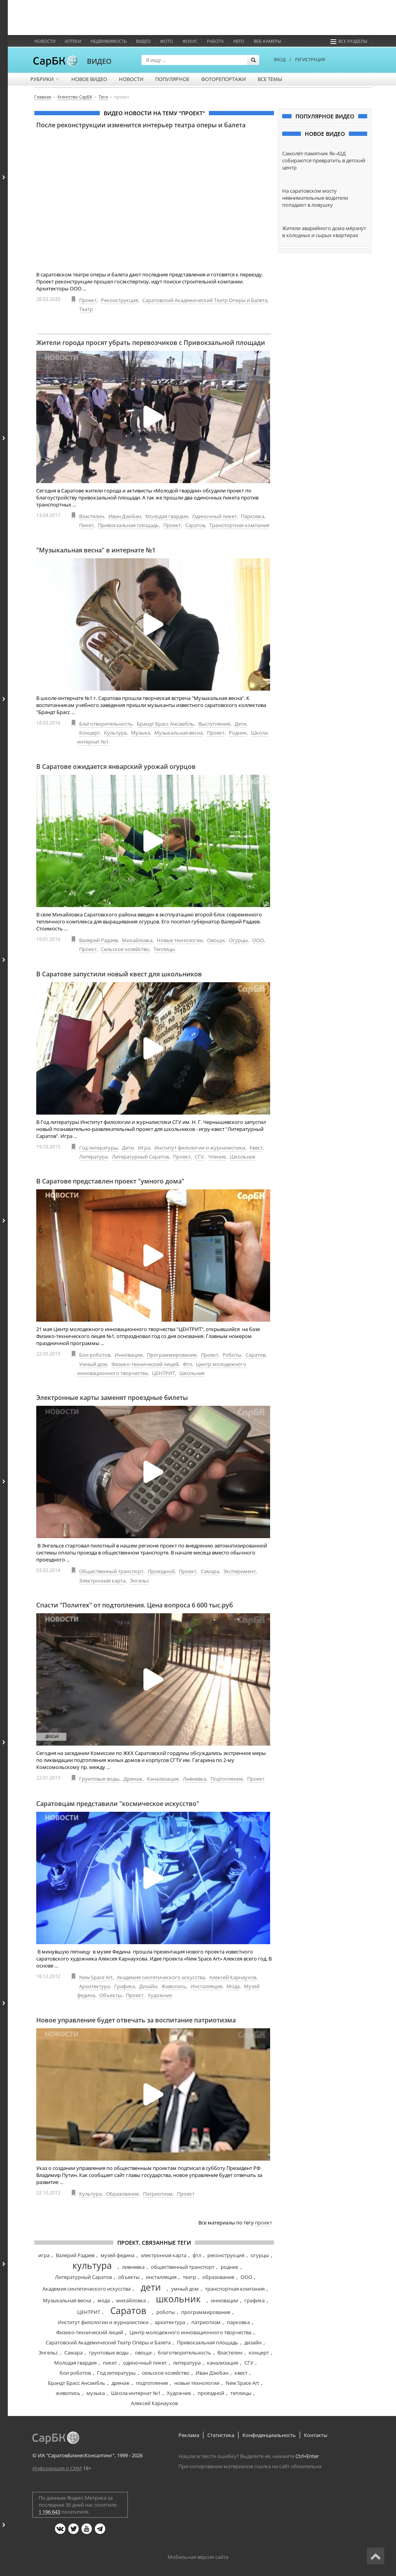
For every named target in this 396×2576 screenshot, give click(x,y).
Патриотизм (158, 2193)
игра (44, 2255)
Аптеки (73, 41)
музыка (96, 2393)
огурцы (260, 2255)
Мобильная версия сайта (198, 2556)
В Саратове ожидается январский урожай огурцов (116, 766)
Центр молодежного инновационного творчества (190, 2332)
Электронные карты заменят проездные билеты (112, 1397)
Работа (215, 41)
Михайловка (137, 940)
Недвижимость (108, 41)
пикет (110, 2362)
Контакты (315, 2435)
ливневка (133, 2266)
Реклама (189, 2435)
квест (241, 2372)
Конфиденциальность (269, 2435)
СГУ (199, 1156)
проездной (211, 2393)
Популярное (172, 79)
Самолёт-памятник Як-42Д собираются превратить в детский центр (323, 160)
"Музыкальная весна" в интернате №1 (96, 550)
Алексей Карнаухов (232, 1977)
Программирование (171, 1354)
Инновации (129, 1354)
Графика (124, 1986)
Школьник (243, 1156)
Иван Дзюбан (124, 516)
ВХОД (280, 59)
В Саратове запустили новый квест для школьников (119, 974)
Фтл (187, 1364)
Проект (88, 300)
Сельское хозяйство (125, 949)
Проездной (161, 1571)
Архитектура (94, 1986)
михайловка (131, 2300)
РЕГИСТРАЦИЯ (310, 59)
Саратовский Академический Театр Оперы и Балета (204, 300)
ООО (258, 940)
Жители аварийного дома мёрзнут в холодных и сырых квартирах (324, 232)
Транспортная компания (239, 525)
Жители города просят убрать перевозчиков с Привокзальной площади (150, 342)
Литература (93, 1156)
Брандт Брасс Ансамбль (165, 723)
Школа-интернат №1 (136, 2393)
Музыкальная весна (178, 732)
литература (187, 2362)
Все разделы (349, 41)
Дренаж (133, 1778)
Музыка (140, 732)
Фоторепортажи (223, 79)
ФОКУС (190, 41)
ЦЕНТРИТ (163, 1373)
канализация (222, 2362)
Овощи (216, 940)
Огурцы (238, 940)
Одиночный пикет (214, 516)
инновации (224, 2300)
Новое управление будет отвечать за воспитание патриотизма (136, 2020)
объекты (129, 2277)
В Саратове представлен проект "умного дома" (110, 1181)
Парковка (252, 516)
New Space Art (96, 1977)
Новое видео (89, 79)
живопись (68, 2393)
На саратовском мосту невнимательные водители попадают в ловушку (315, 197)
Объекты (110, 1995)
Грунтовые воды (99, 1778)
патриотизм (206, 2322)
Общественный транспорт (111, 1571)
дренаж (120, 2382)
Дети (240, 723)
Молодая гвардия (166, 516)
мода (103, 2300)
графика (254, 2300)
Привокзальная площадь (128, 525)
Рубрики (45, 79)
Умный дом (93, 1364)
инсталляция (161, 2277)
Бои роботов (94, 1354)
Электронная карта (102, 1580)
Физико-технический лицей (145, 1364)
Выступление (214, 723)
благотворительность (184, 2352)
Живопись (173, 1986)
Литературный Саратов (140, 1156)
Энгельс (139, 1580)
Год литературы (98, 1147)
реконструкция (225, 2255)
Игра (144, 1147)
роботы (165, 2312)
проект (263, 2222)
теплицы (240, 2393)
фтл (197, 2255)
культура (92, 2265)
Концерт (89, 732)
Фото (166, 41)
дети (151, 2287)
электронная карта (163, 2255)
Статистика (220, 2435)
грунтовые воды (109, 2352)
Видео (143, 41)
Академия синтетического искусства (161, 1977)
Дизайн (148, 1986)
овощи (143, 2352)
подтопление (152, 2382)
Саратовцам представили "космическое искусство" (117, 1803)
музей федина (117, 2255)
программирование (205, 2312)
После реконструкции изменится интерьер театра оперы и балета (141, 125)
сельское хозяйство (165, 2372)
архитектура (170, 2322)
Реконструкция (119, 300)
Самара (210, 1571)
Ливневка (194, 1778)
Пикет (86, 525)
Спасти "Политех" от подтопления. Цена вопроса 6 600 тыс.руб (134, 1605)
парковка (238, 2322)
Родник (238, 732)
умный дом (185, 2288)
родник (230, 2266)
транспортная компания (235, 2288)
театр (189, 2277)
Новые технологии (180, 940)
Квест (256, 1147)
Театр (86, 309)
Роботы (232, 1354)
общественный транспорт (182, 2266)
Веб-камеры (267, 41)
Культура (115, 732)
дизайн (253, 2342)
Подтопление (226, 1778)
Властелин (91, 516)
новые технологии (196, 2382)
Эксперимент (239, 1571)
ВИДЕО (99, 61)
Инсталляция (206, 1986)
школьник (178, 2299)
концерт (259, 2352)
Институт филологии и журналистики (199, 1147)
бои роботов (75, 2372)
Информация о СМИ (57, 2468)
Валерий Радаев (98, 940)
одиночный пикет (145, 2362)
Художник (160, 1995)
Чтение (217, 1156)
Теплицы (164, 949)
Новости (44, 41)
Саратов (195, 525)
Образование (122, 2193)
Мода (233, 1986)
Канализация (163, 1778)
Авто (238, 41)
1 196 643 (49, 2511)
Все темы (270, 79)
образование (218, 2277)
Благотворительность (106, 723)
